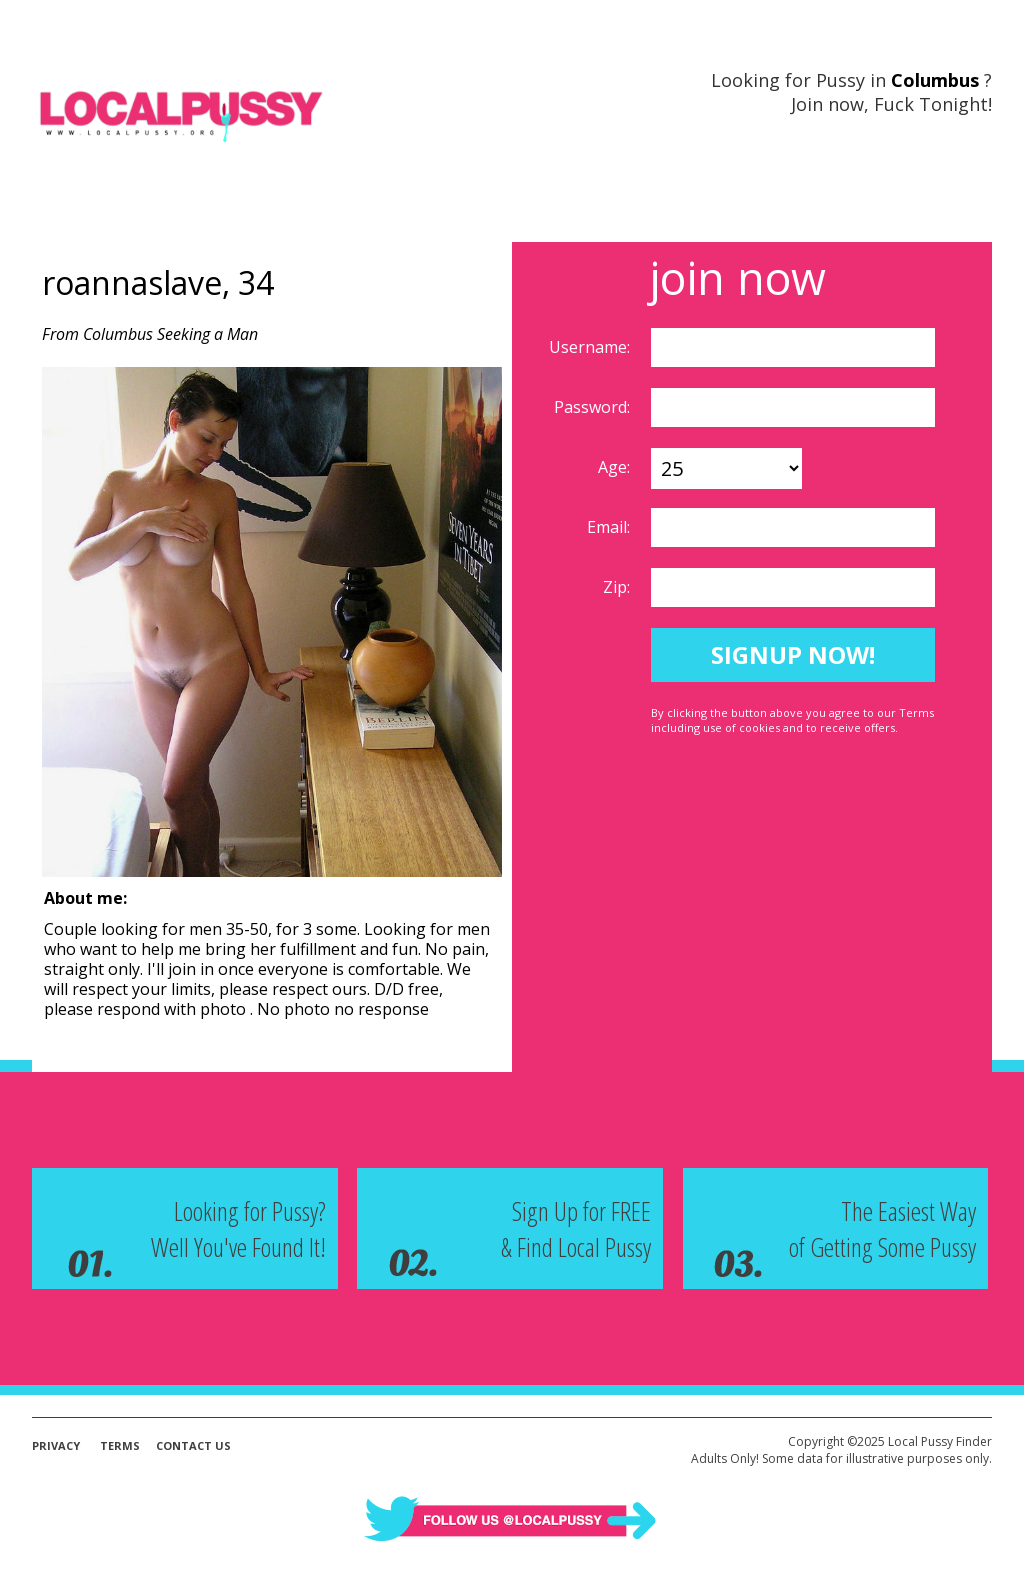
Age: (616, 467)
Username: (591, 347)
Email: (610, 527)
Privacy (56, 1445)
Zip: (618, 587)
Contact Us (193, 1445)
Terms (120, 1445)
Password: (594, 407)
